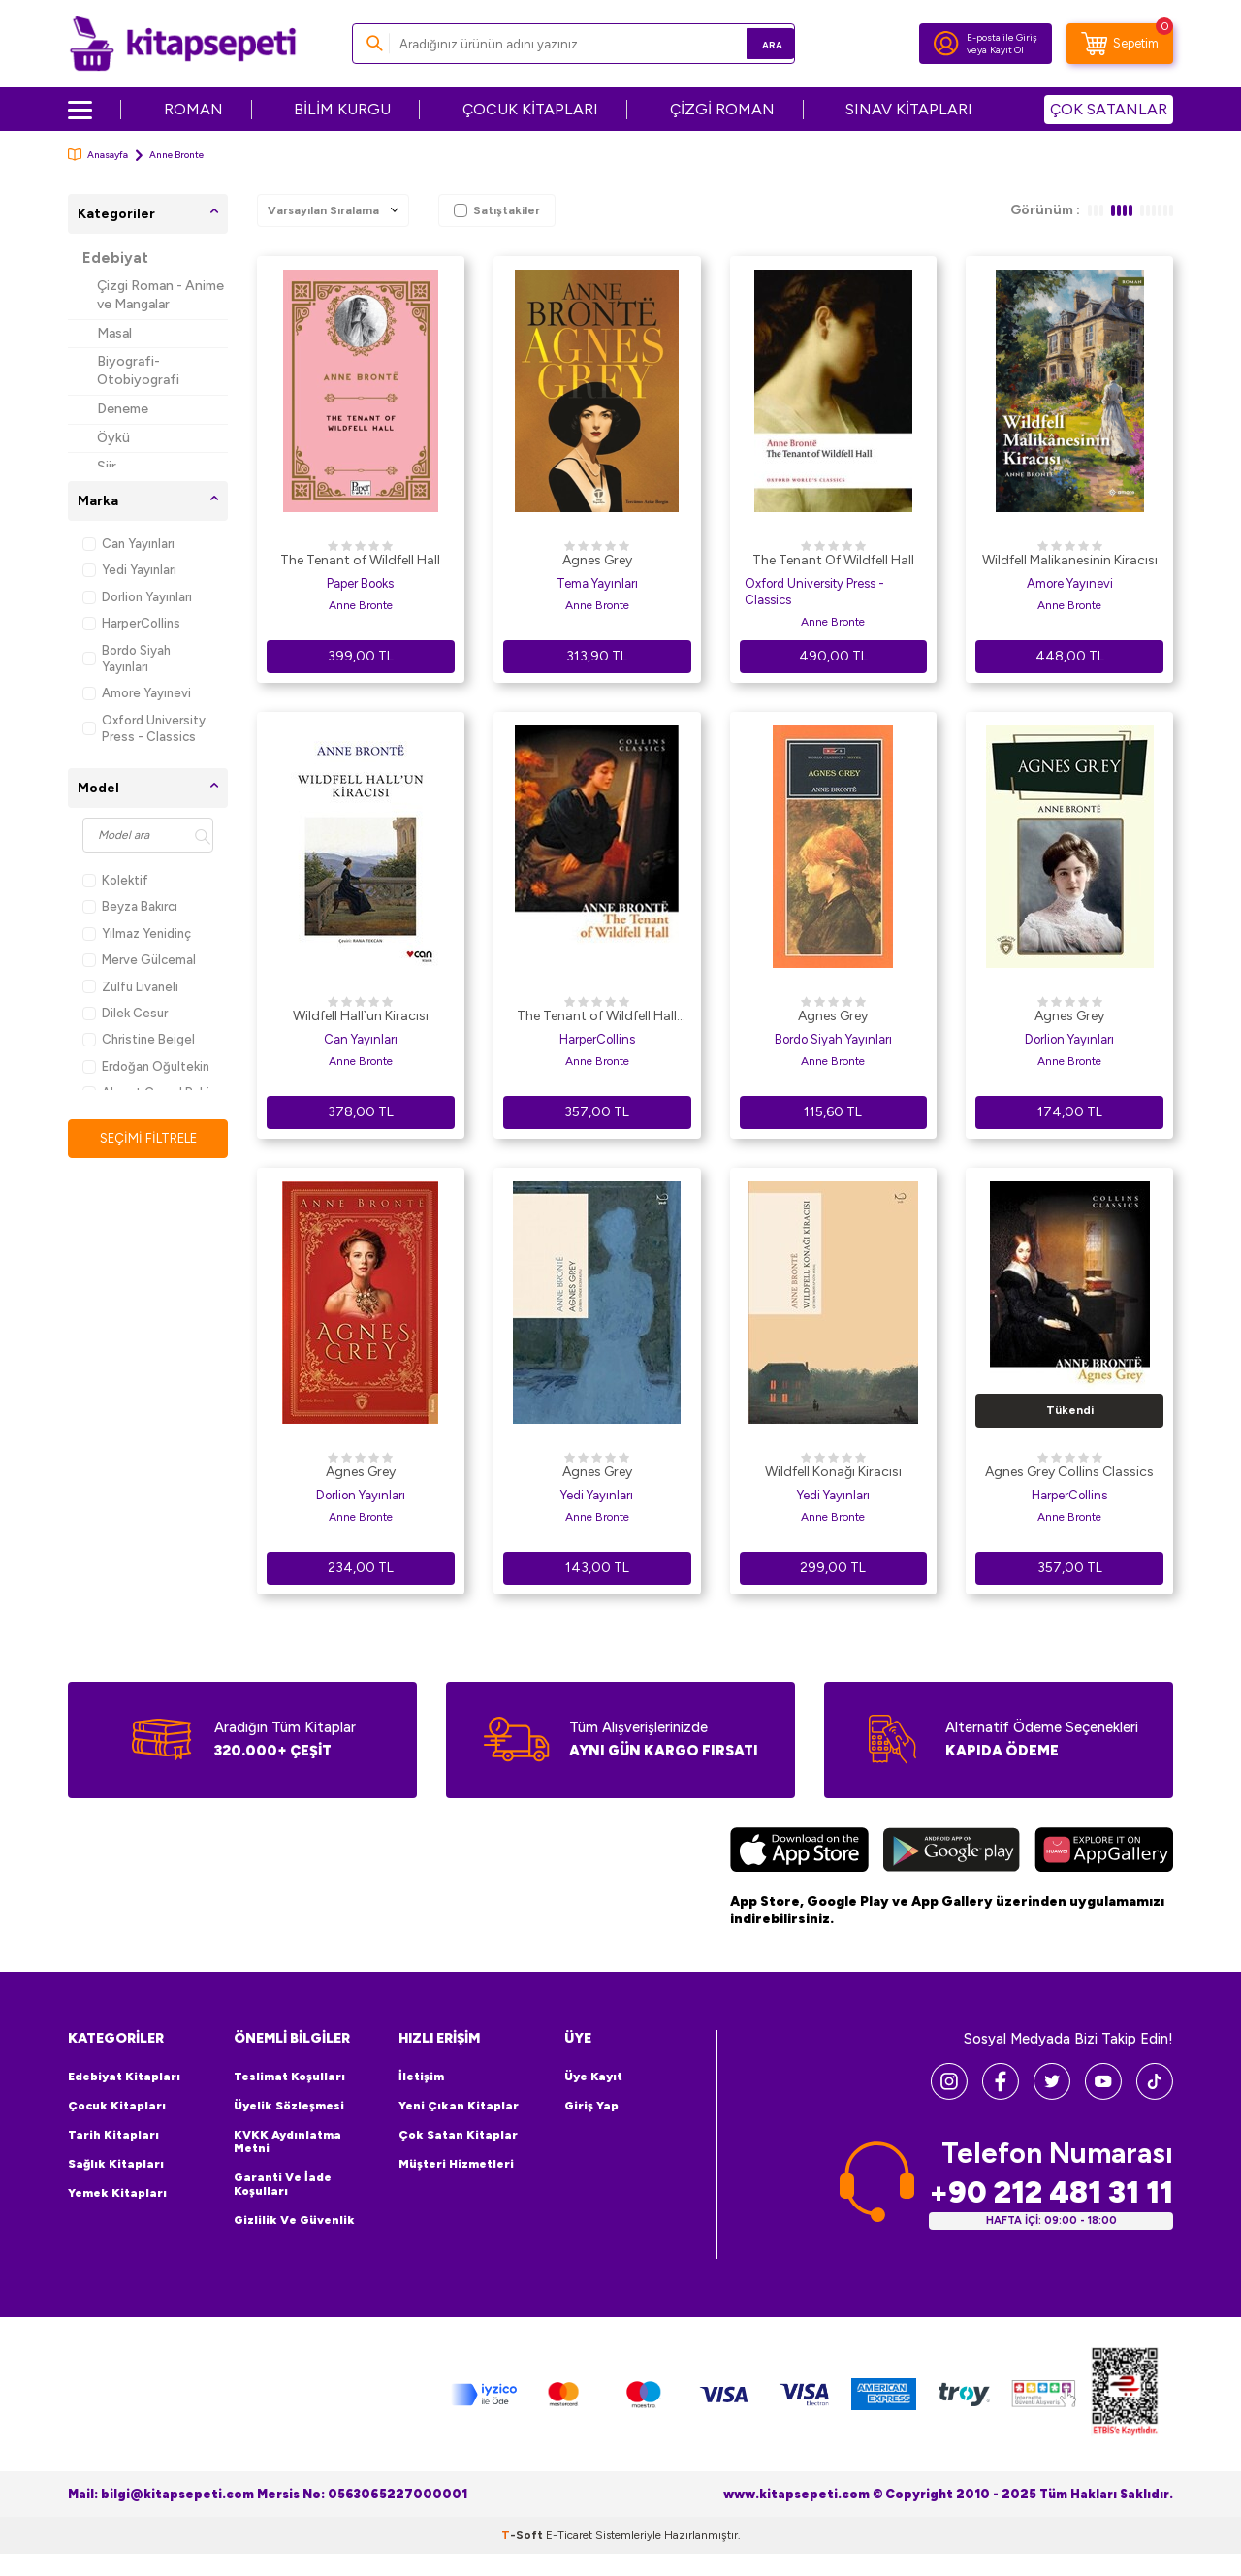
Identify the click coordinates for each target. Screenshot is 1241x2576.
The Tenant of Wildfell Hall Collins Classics (597, 1017)
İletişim (421, 2076)
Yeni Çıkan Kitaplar (458, 2105)
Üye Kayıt (593, 2076)
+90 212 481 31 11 (1051, 2192)
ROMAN (193, 109)
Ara (752, 43)
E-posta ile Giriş (1002, 37)
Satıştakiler (497, 210)
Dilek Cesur (125, 1013)
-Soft (523, 2535)
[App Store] (799, 1852)
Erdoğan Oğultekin (145, 1066)
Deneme (122, 409)
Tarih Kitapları (113, 2134)
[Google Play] (951, 1852)
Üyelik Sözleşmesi (289, 2105)
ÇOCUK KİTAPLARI (530, 109)
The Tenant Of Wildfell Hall (833, 560)
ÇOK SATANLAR (1108, 109)
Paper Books (360, 583)
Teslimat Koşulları (289, 2076)
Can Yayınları (128, 543)
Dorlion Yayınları (137, 597)
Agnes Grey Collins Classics (1069, 1472)
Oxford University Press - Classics (144, 728)
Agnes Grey (597, 560)
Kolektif (115, 880)
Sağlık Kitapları (116, 2164)
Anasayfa (98, 154)
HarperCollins (131, 623)
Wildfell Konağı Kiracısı (833, 1472)
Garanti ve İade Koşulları (283, 2184)
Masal (114, 333)
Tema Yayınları (597, 583)
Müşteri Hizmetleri (456, 2164)
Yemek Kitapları (117, 2193)
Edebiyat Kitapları (124, 2076)
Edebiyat (115, 258)
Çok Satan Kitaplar (458, 2134)
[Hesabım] (946, 43)
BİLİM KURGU (342, 109)
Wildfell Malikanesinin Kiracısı (1070, 560)
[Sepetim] (1120, 43)
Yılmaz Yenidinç (136, 933)
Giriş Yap (591, 2105)
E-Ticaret (569, 2535)
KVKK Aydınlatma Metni (287, 2141)
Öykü (113, 438)
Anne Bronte (361, 605)
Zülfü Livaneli (130, 987)
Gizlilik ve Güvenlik (294, 2220)
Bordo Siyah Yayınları (126, 658)
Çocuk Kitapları (117, 2105)
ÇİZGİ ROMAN (722, 109)
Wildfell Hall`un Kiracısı (361, 1016)
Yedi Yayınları (129, 570)
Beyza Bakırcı (129, 906)
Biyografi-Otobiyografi (138, 370)
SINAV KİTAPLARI (908, 109)
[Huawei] (1103, 1852)
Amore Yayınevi (136, 693)
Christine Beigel (138, 1039)
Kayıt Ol (1007, 50)
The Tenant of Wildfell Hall (360, 560)
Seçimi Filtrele (148, 1138)
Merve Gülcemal (139, 959)
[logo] (183, 44)
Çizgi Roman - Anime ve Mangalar (160, 294)
